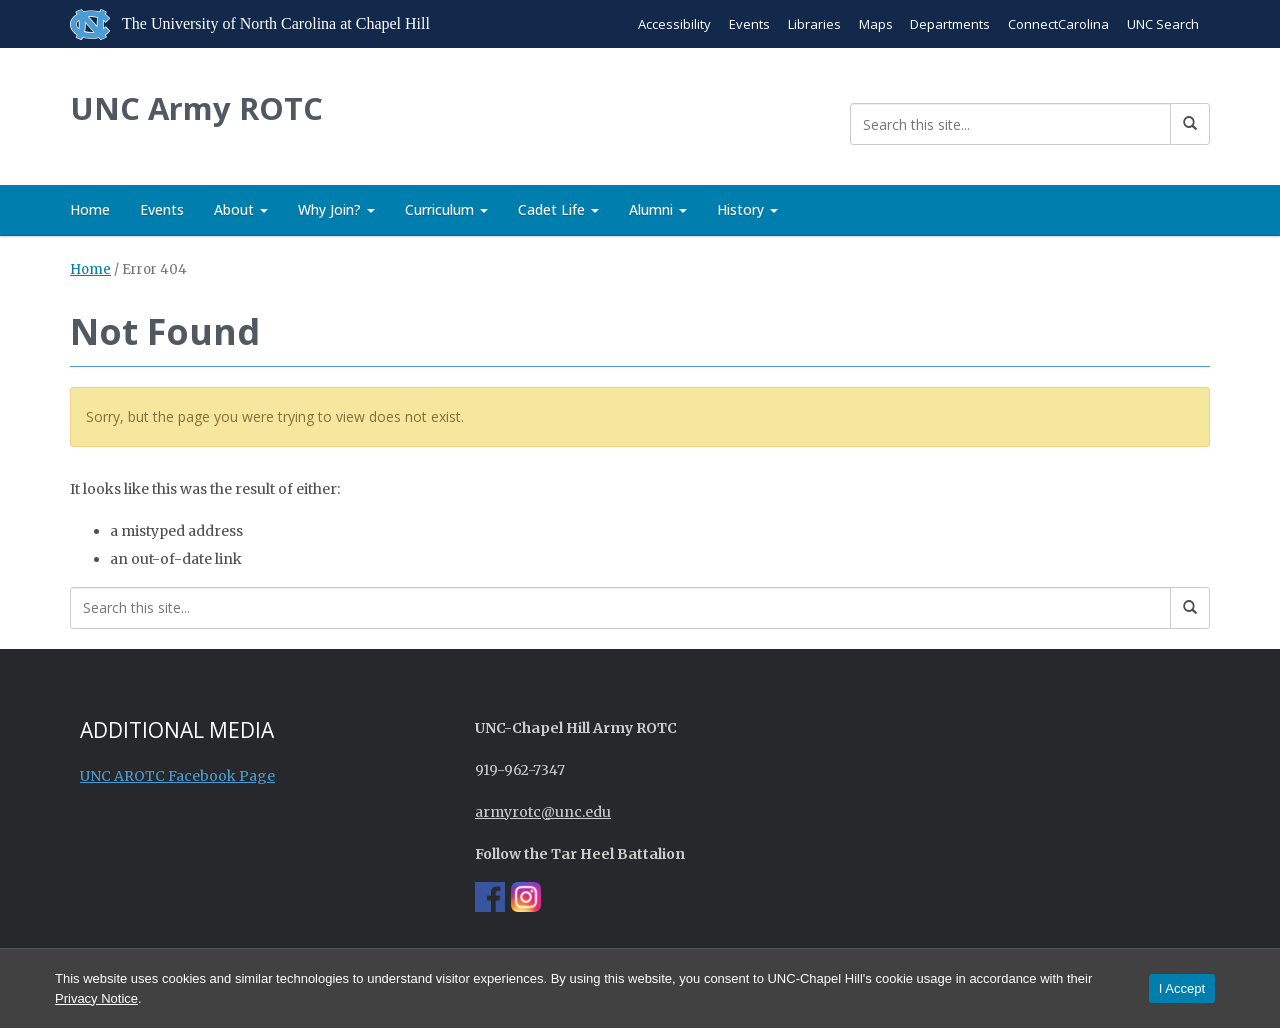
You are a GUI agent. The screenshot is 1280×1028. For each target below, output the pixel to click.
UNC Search (1163, 24)
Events (748, 24)
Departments (950, 24)
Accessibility (673, 24)
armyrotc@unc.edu (543, 812)
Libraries (813, 24)
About (241, 209)
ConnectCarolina (1058, 24)
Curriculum (446, 209)
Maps (875, 24)
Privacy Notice (96, 998)
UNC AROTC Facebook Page (177, 776)
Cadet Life (558, 209)
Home (90, 209)
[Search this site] (1010, 124)
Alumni (658, 209)
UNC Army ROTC (199, 108)
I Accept (1182, 988)
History (747, 209)
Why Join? (336, 209)
